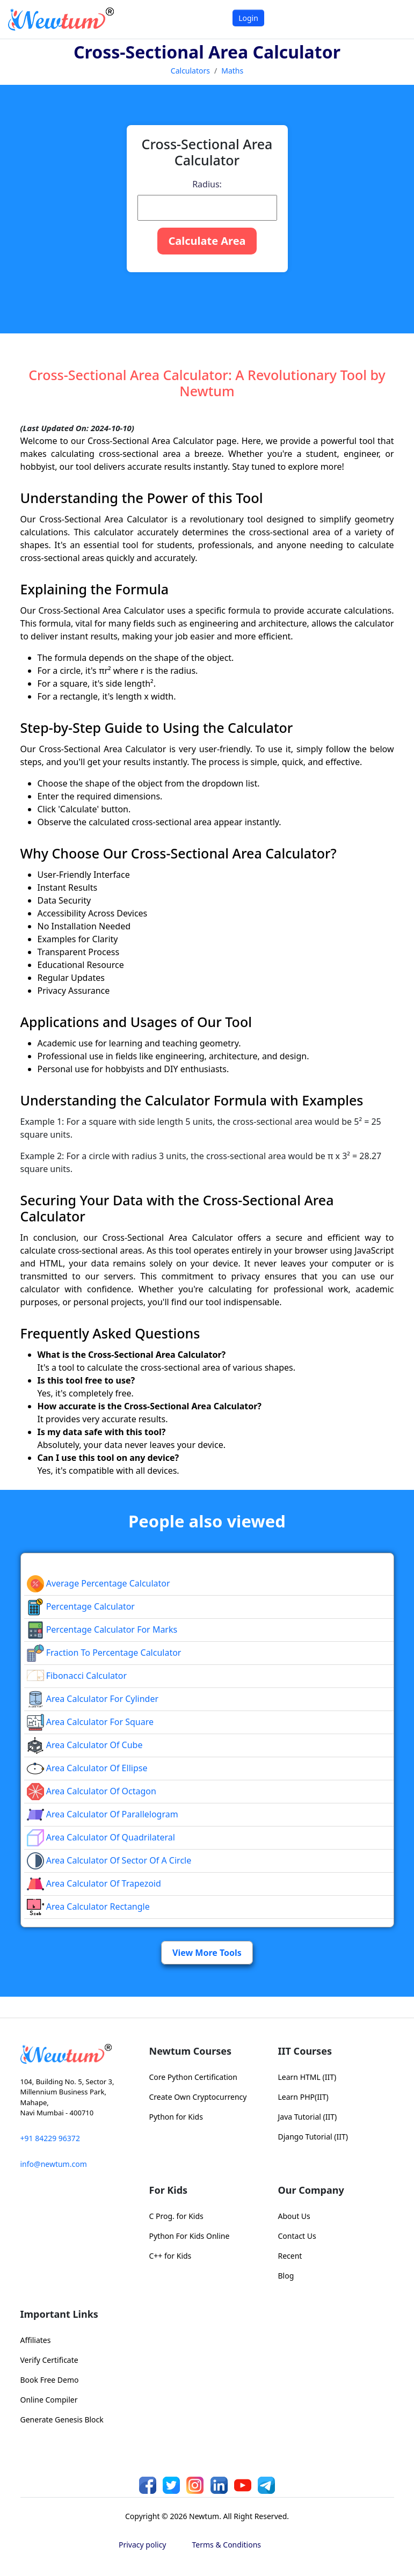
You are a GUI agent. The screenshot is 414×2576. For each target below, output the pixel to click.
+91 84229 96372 (50, 2138)
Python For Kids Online (189, 2236)
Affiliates (35, 2340)
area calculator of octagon (91, 1791)
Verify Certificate (49, 2360)
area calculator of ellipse (87, 1768)
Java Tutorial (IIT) (307, 2117)
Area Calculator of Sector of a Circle (109, 1860)
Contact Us (297, 2236)
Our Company (311, 2190)
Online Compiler (49, 2400)
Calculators (190, 71)
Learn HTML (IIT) (307, 2077)
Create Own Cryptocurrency (198, 2097)
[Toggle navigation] (392, 19)
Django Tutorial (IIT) (313, 2136)
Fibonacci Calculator (77, 1676)
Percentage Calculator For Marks (102, 1629)
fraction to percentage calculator (104, 1652)
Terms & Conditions (227, 2544)
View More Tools (207, 1953)
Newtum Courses (190, 2050)
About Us (294, 2216)
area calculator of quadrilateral (101, 1837)
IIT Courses (305, 2050)
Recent (290, 2256)
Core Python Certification (193, 2077)
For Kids (168, 2190)
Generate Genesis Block (62, 2419)
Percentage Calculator (81, 1606)
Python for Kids (176, 2117)
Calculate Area (206, 241)
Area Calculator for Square (90, 1722)
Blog (286, 2276)
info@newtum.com (53, 2164)
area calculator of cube (85, 1745)
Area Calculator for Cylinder (93, 1699)
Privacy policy (142, 2544)
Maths (232, 71)
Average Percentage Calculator (98, 1583)
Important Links (59, 2314)
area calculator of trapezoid (94, 1883)
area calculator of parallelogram (102, 1814)
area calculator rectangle (88, 1906)
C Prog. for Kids (176, 2216)
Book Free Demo (49, 2380)
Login (248, 18)
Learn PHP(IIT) (303, 2097)
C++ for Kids (170, 2256)
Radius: (207, 184)
